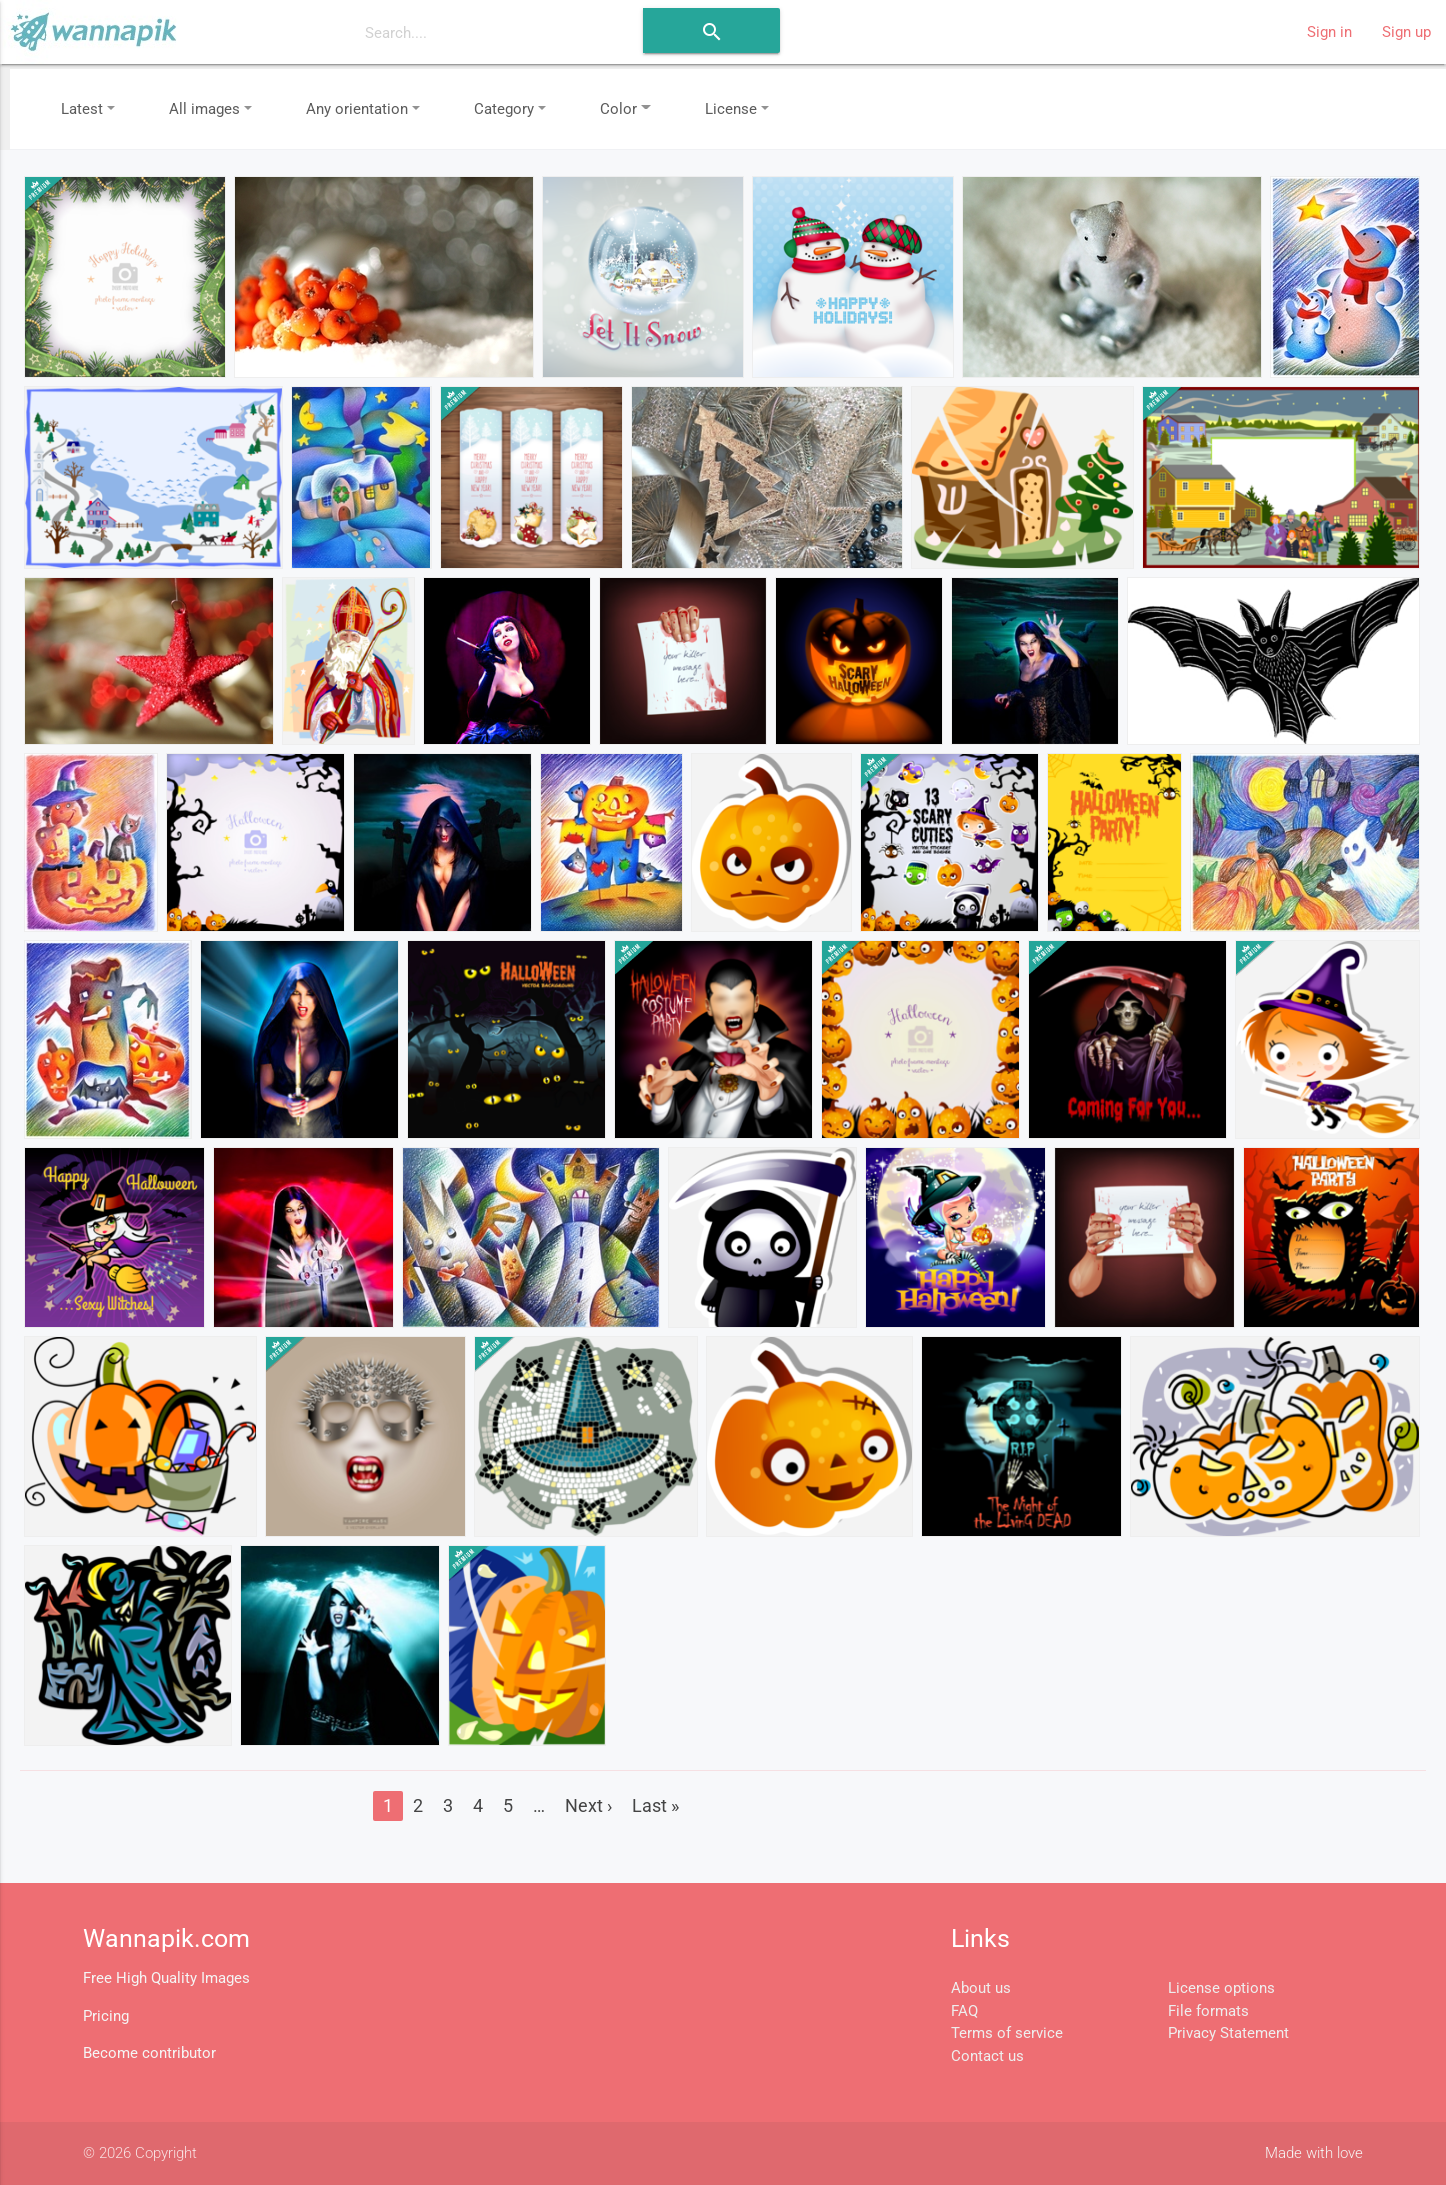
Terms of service (1007, 2033)
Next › (588, 1805)
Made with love (1314, 2153)
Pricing (106, 2016)
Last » (655, 1805)
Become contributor (149, 2053)
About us (981, 1988)
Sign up (1406, 32)
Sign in (1329, 32)
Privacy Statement (1228, 2033)
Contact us (987, 2056)
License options (1221, 1988)
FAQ (964, 2011)
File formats (1208, 2011)
